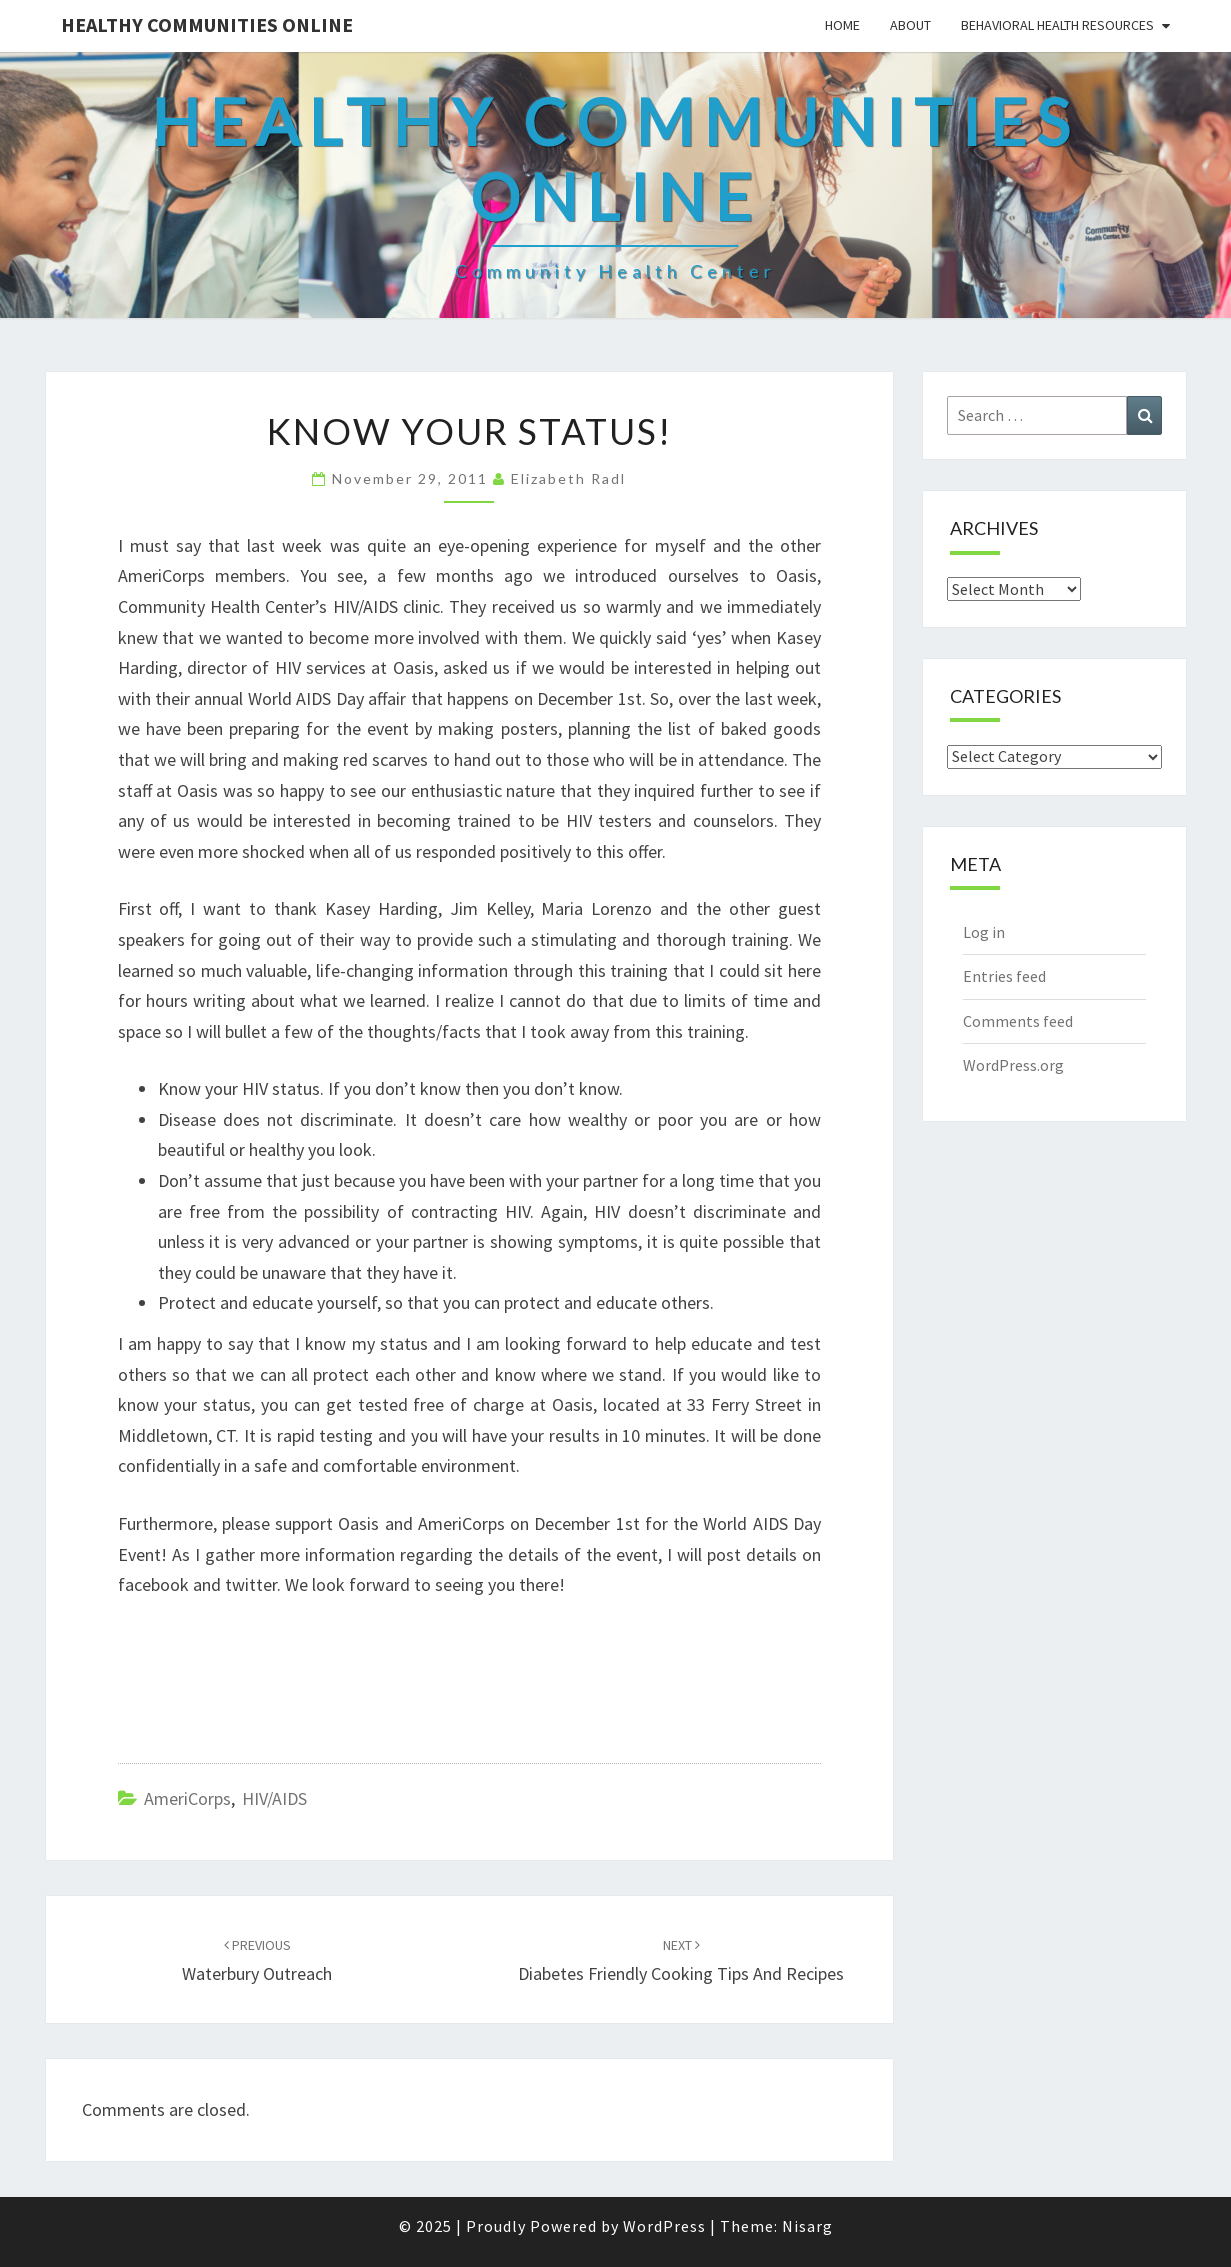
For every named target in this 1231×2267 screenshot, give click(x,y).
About (910, 25)
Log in (984, 932)
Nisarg (807, 2226)
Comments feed (1018, 1021)
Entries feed (1004, 976)
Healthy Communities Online (207, 24)
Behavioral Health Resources (1057, 25)
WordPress (664, 2226)
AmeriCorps (187, 1798)
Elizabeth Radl (568, 478)
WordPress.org (1013, 1065)
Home (842, 25)
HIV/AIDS (274, 1798)
